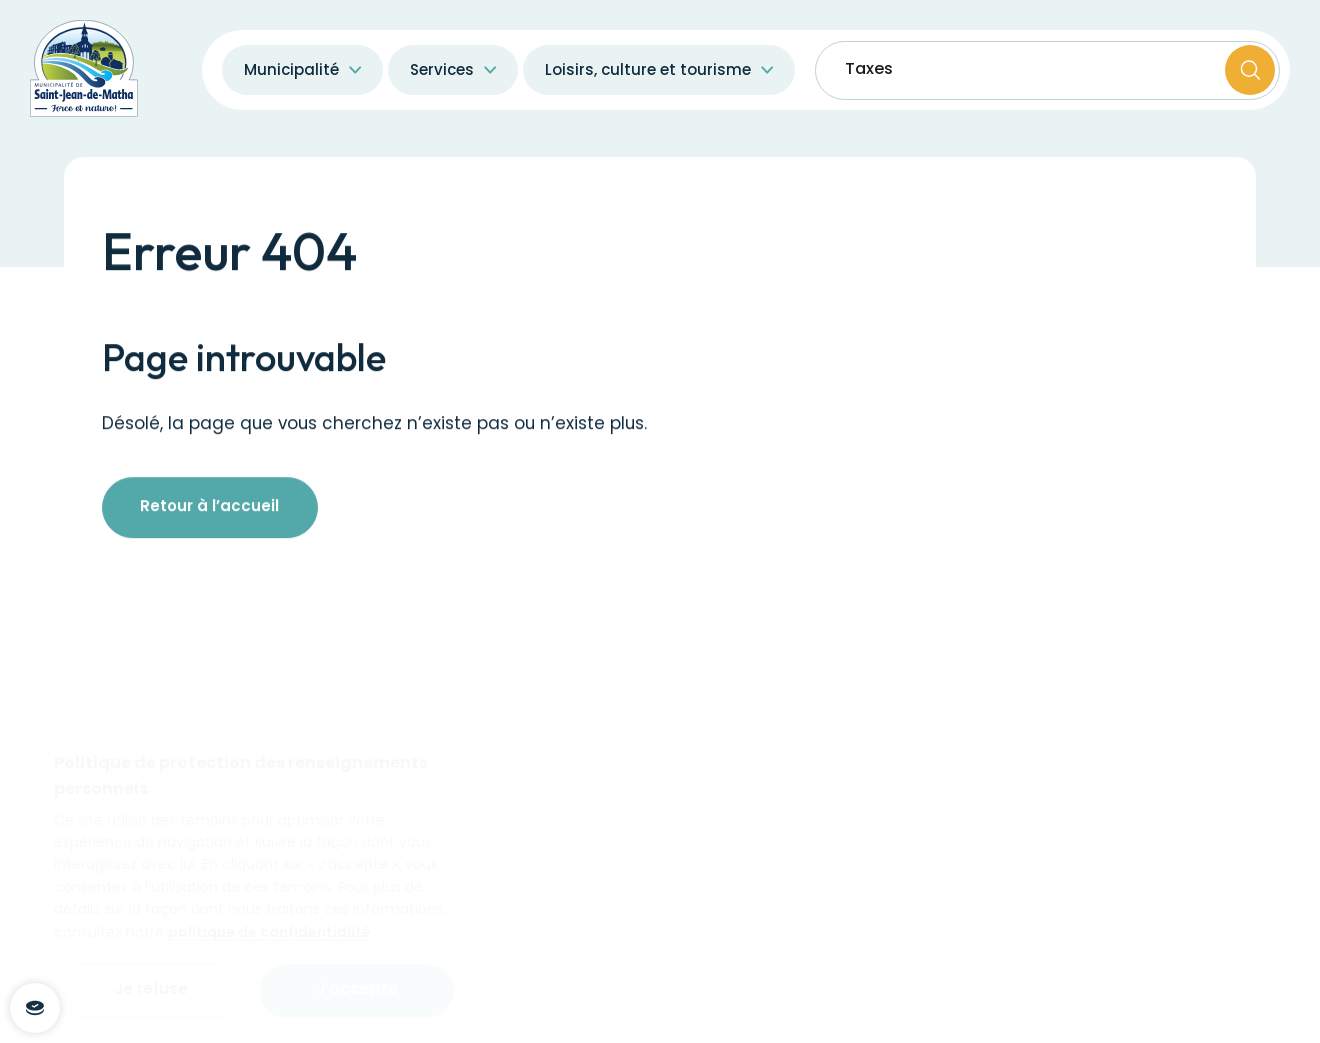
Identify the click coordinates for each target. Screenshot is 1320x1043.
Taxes (869, 70)
